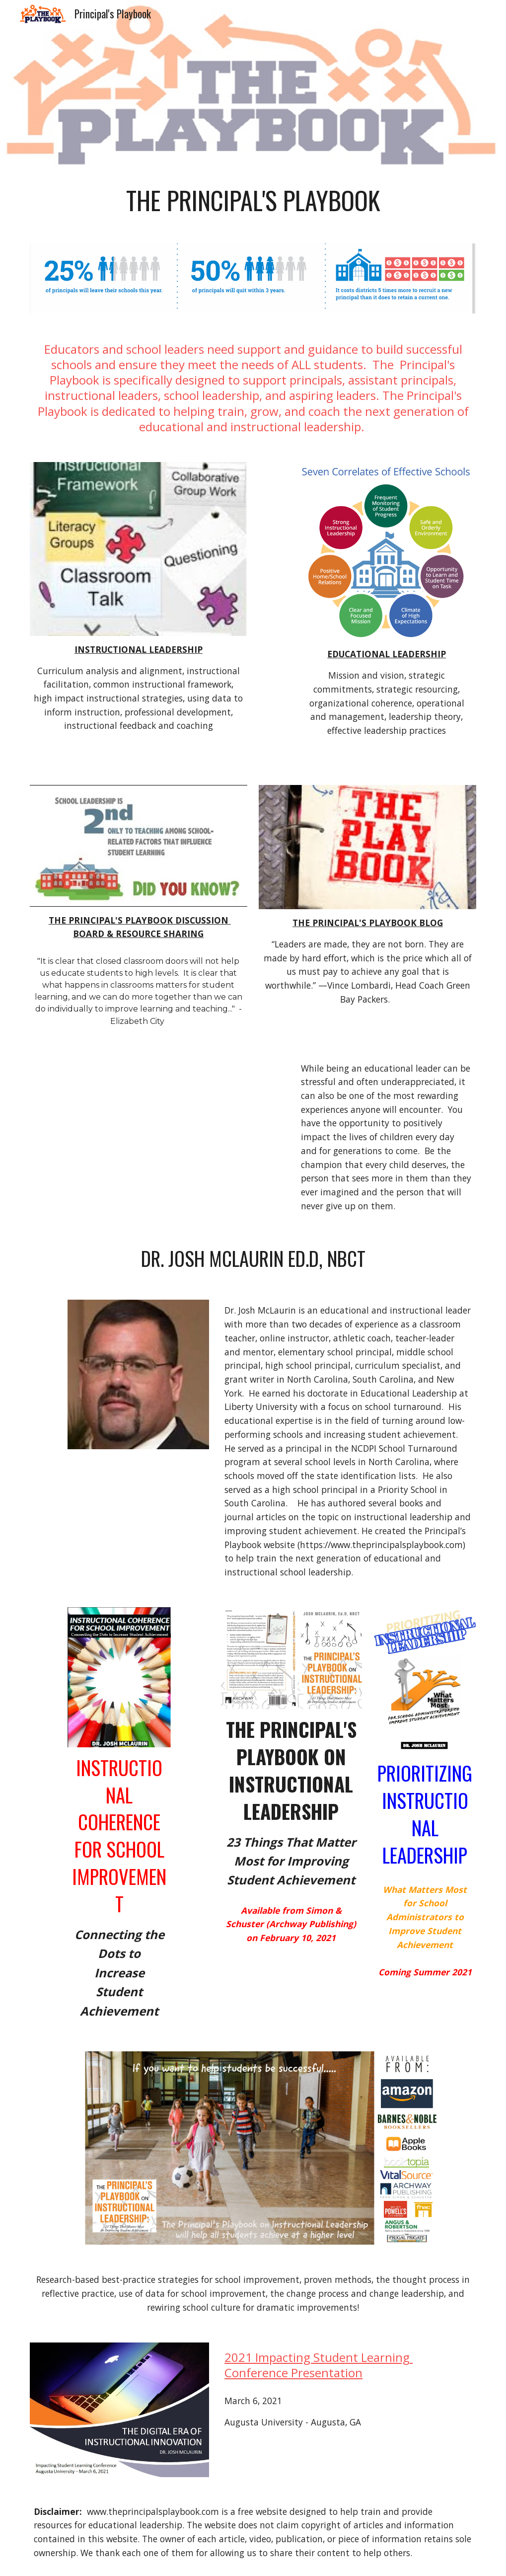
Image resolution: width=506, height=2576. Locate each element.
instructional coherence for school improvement (120, 1835)
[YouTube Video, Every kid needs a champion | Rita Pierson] (158, 1123)
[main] (253, 200)
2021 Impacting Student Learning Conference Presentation (318, 2365)
